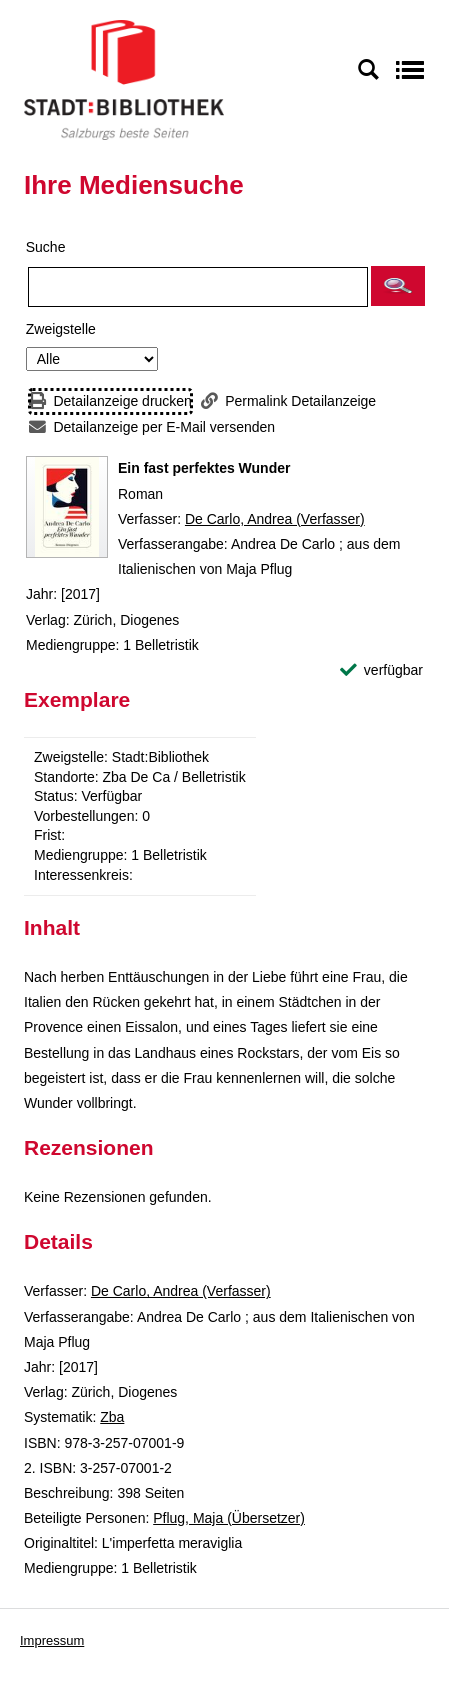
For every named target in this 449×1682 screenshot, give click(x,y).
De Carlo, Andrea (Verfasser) (275, 519)
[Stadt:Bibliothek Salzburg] (124, 79)
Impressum (52, 1640)
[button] (398, 286)
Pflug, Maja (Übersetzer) (229, 1518)
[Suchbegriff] (198, 287)
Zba (112, 1417)
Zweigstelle (61, 329)
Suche (46, 247)
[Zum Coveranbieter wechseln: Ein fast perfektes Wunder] (67, 507)
